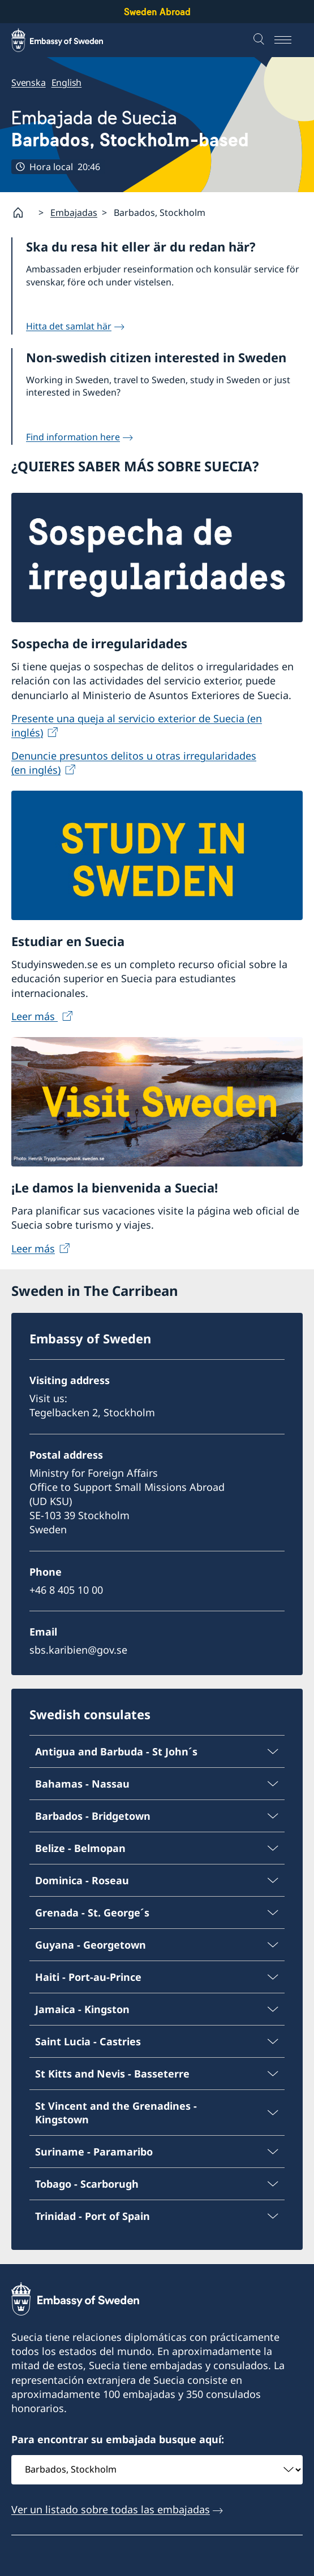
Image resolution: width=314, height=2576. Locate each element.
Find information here (73, 437)
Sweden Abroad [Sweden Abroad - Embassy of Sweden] (157, 11)
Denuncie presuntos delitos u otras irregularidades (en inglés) (133, 763)
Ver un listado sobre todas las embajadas (110, 2509)
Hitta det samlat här (68, 326)
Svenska (28, 82)
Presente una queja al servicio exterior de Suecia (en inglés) (136, 725)
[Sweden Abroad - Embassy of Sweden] (67, 40)
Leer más (34, 1016)
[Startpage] (22, 212)
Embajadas (73, 212)
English (66, 82)
